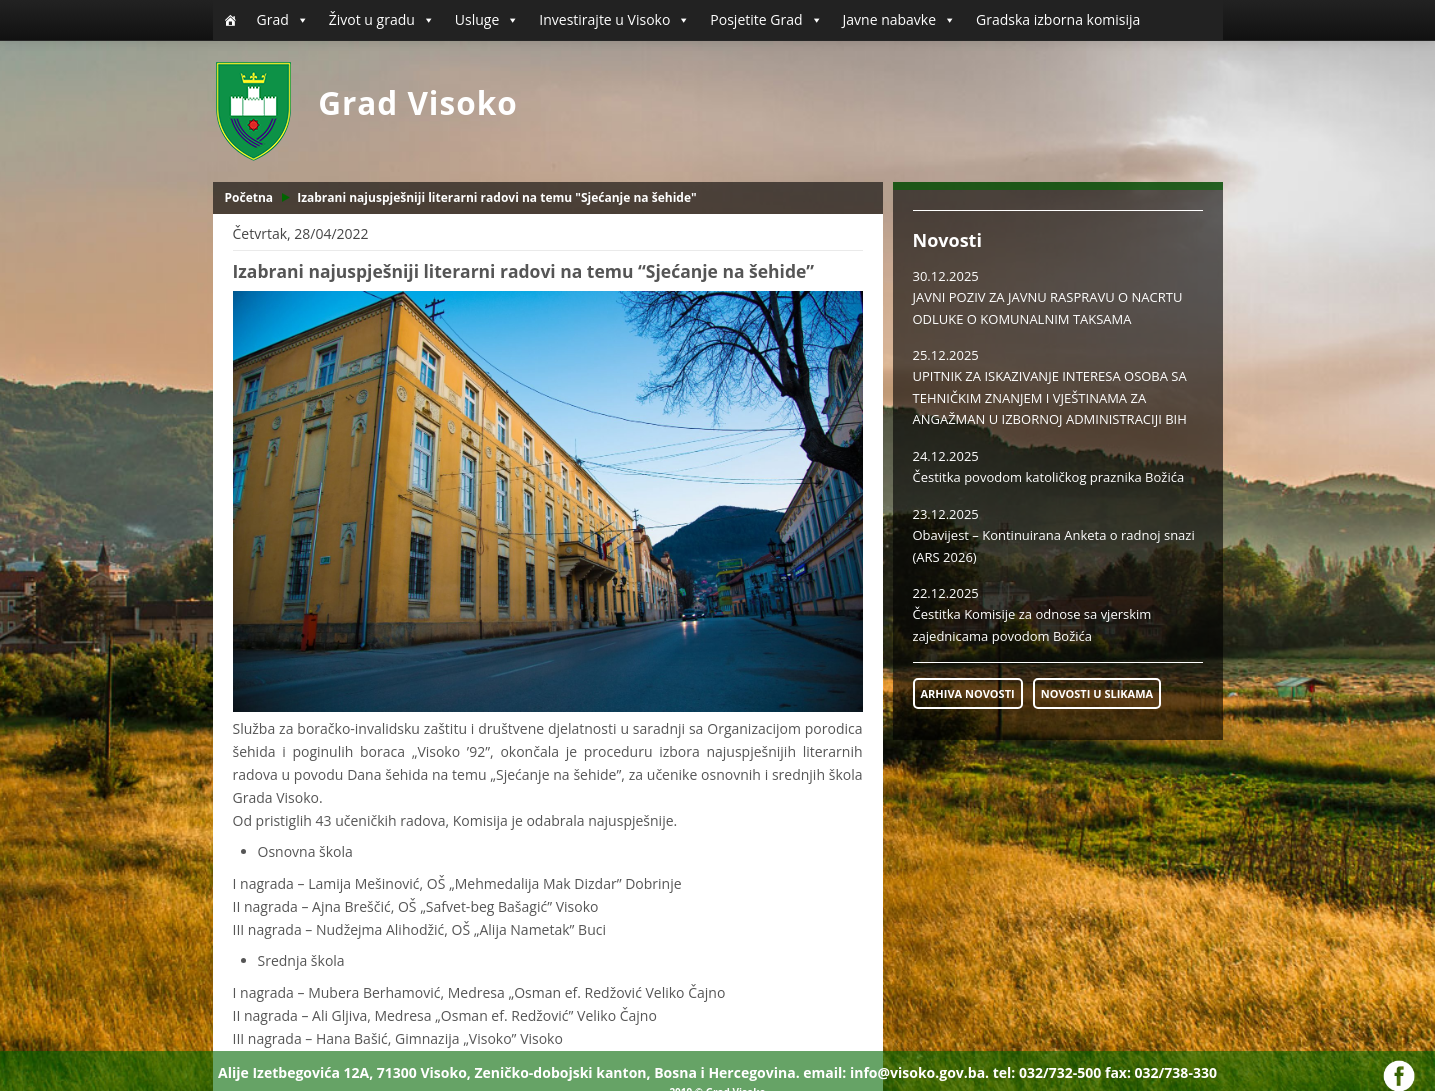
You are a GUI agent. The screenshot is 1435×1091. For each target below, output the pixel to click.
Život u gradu (382, 20)
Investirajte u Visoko (614, 20)
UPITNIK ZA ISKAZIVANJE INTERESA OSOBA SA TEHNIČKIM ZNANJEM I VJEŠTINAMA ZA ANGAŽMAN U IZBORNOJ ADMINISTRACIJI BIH (1050, 397)
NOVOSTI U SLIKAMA (1097, 693)
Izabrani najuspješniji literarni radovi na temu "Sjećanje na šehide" (497, 197)
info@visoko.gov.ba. (919, 1072)
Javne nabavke (900, 20)
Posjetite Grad (766, 20)
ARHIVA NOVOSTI (968, 693)
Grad (283, 20)
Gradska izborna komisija (1058, 19)
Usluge (487, 20)
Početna (249, 197)
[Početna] (230, 20)
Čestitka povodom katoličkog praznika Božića (1049, 477)
